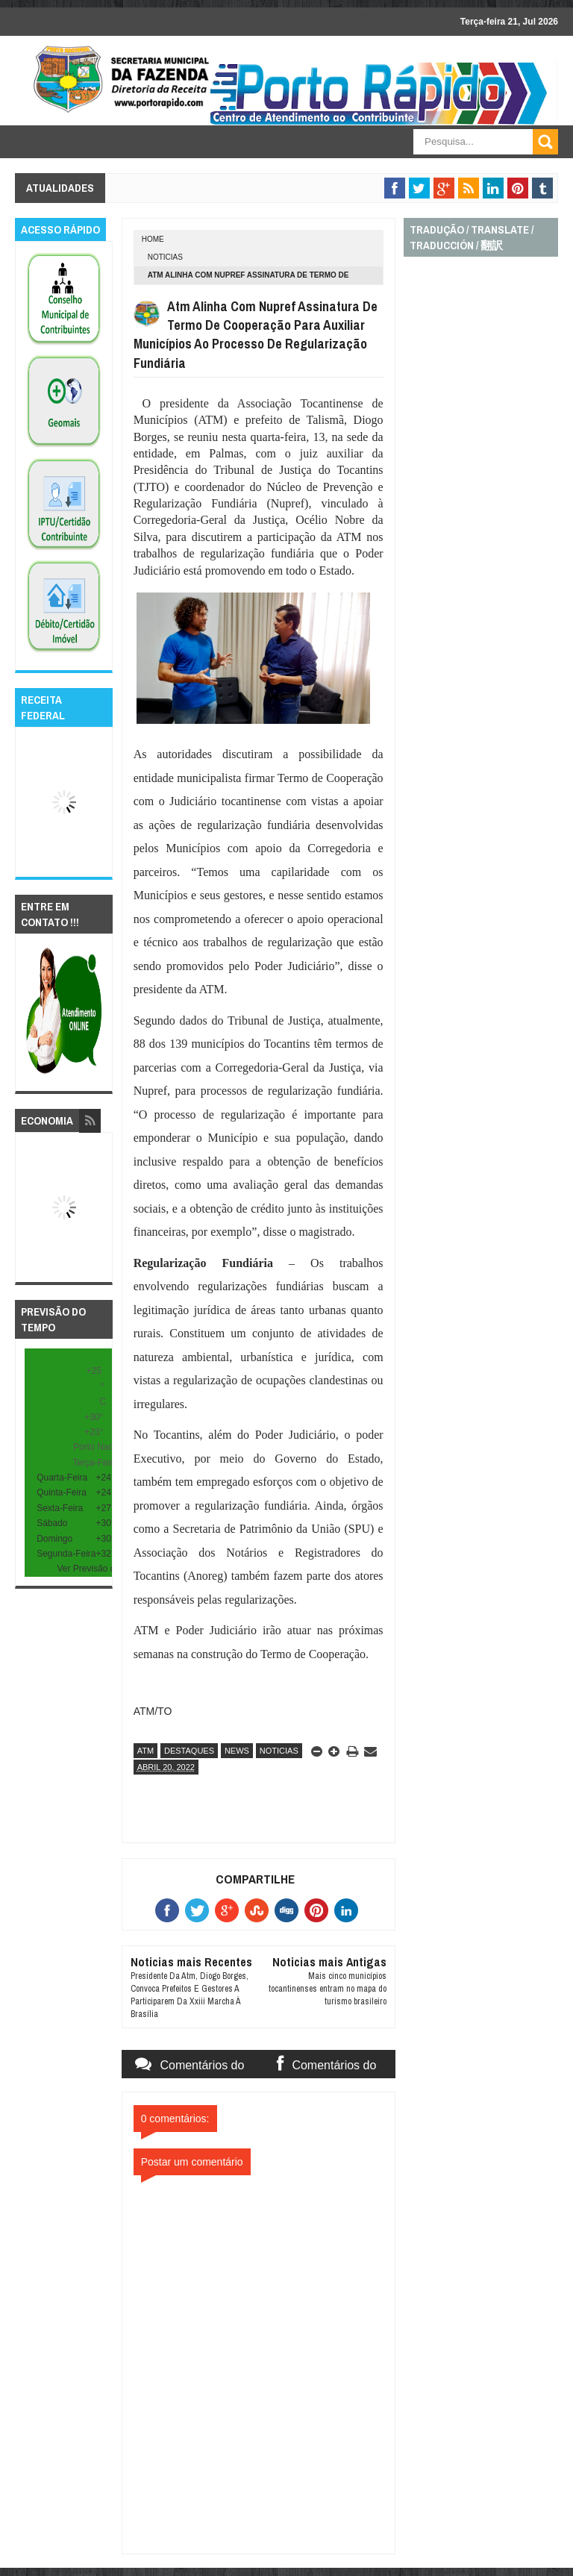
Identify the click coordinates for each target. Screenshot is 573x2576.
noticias (165, 257)
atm (145, 1750)
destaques (189, 1750)
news (237, 1750)
